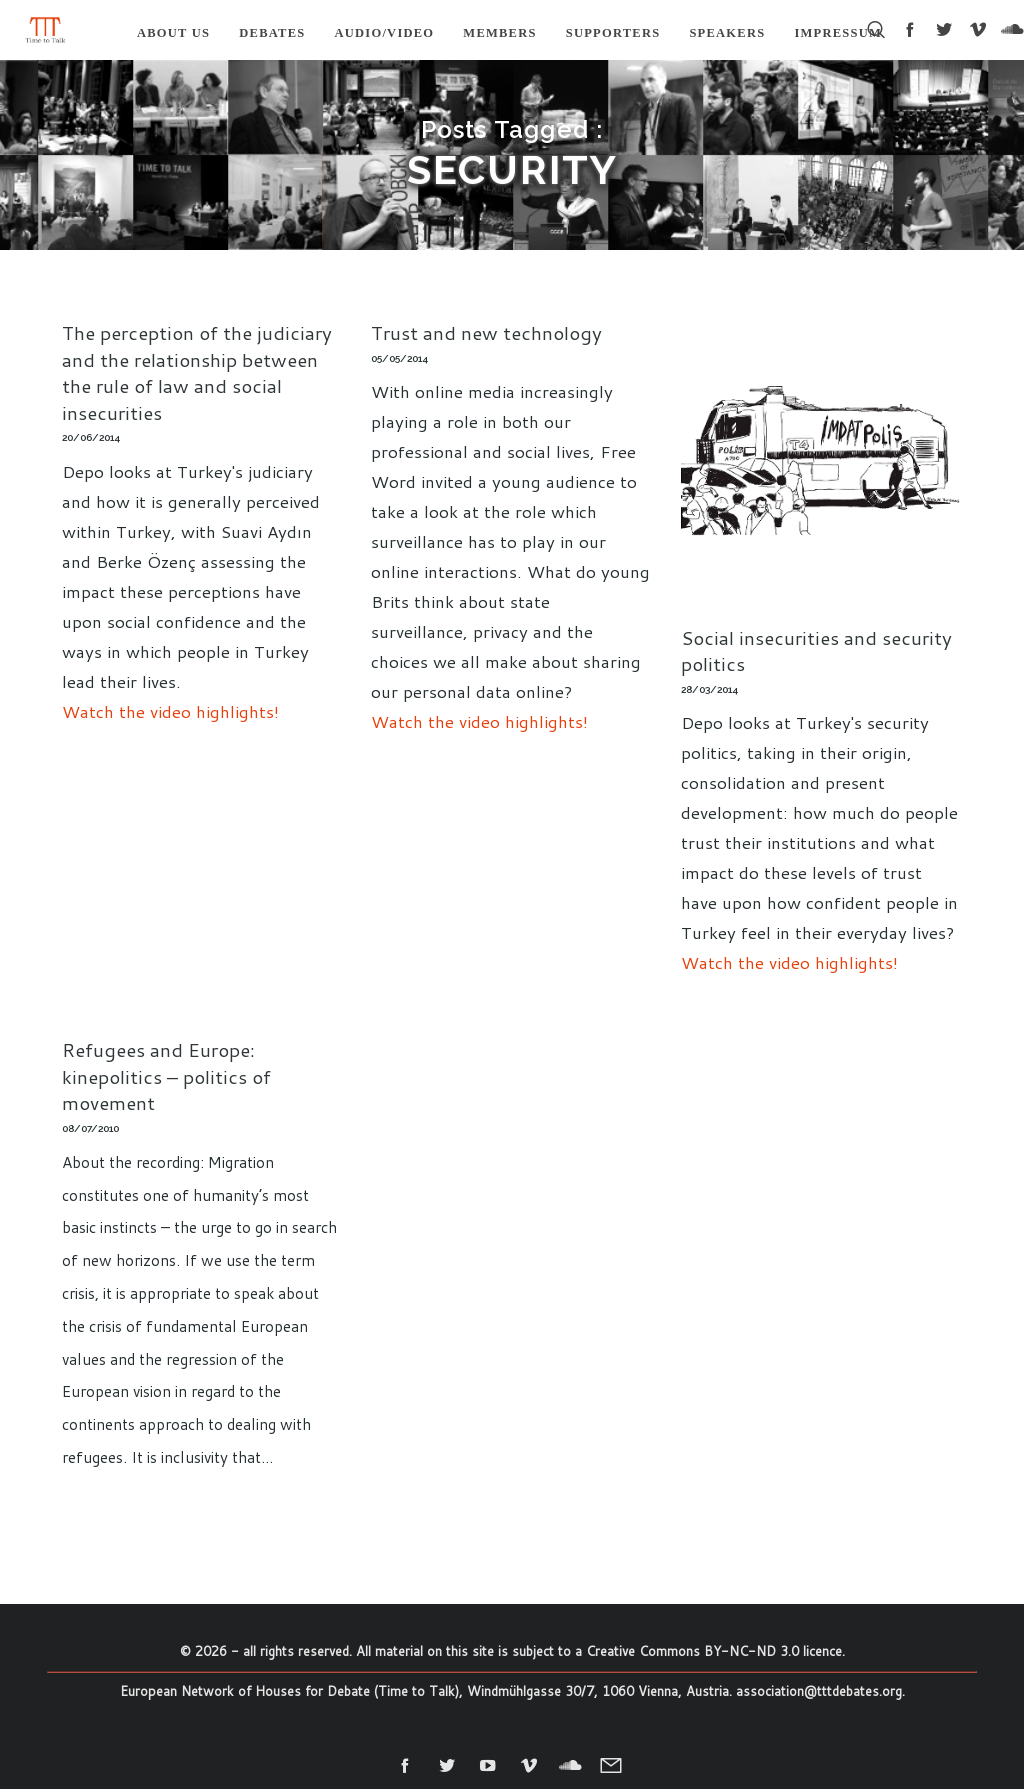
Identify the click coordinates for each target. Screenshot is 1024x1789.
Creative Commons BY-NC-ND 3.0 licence (714, 1651)
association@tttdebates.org (819, 1691)
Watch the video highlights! (170, 711)
